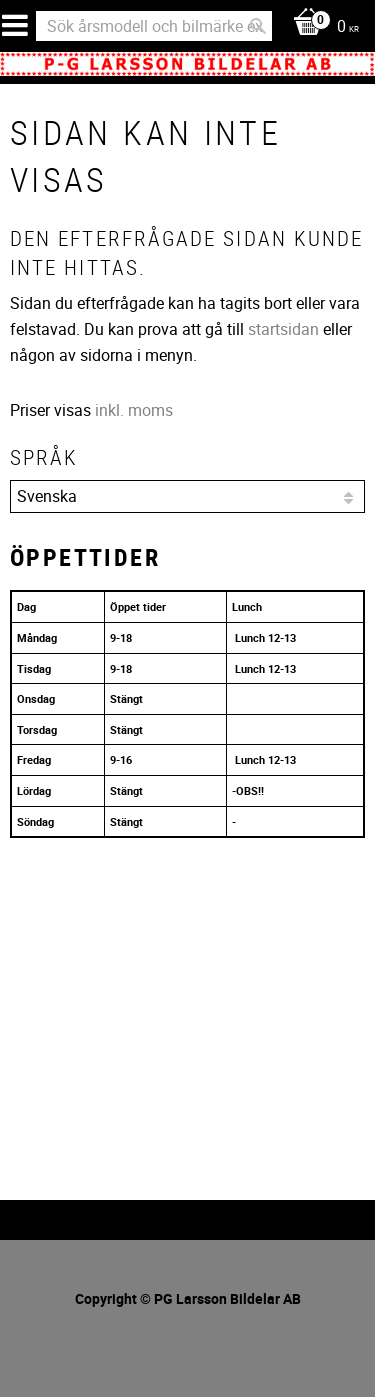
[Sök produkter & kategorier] (154, 26)
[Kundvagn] (321, 27)
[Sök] (258, 26)
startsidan (283, 329)
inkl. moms (134, 410)
